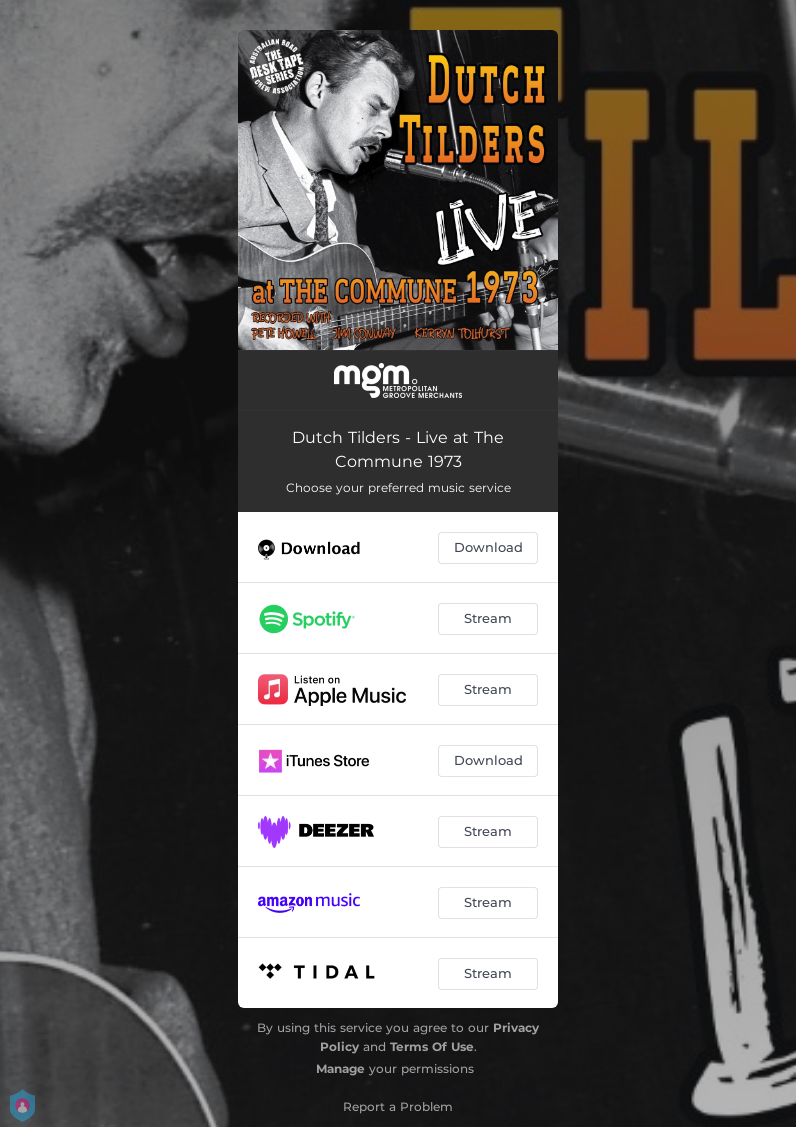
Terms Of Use (432, 1046)
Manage (340, 1068)
